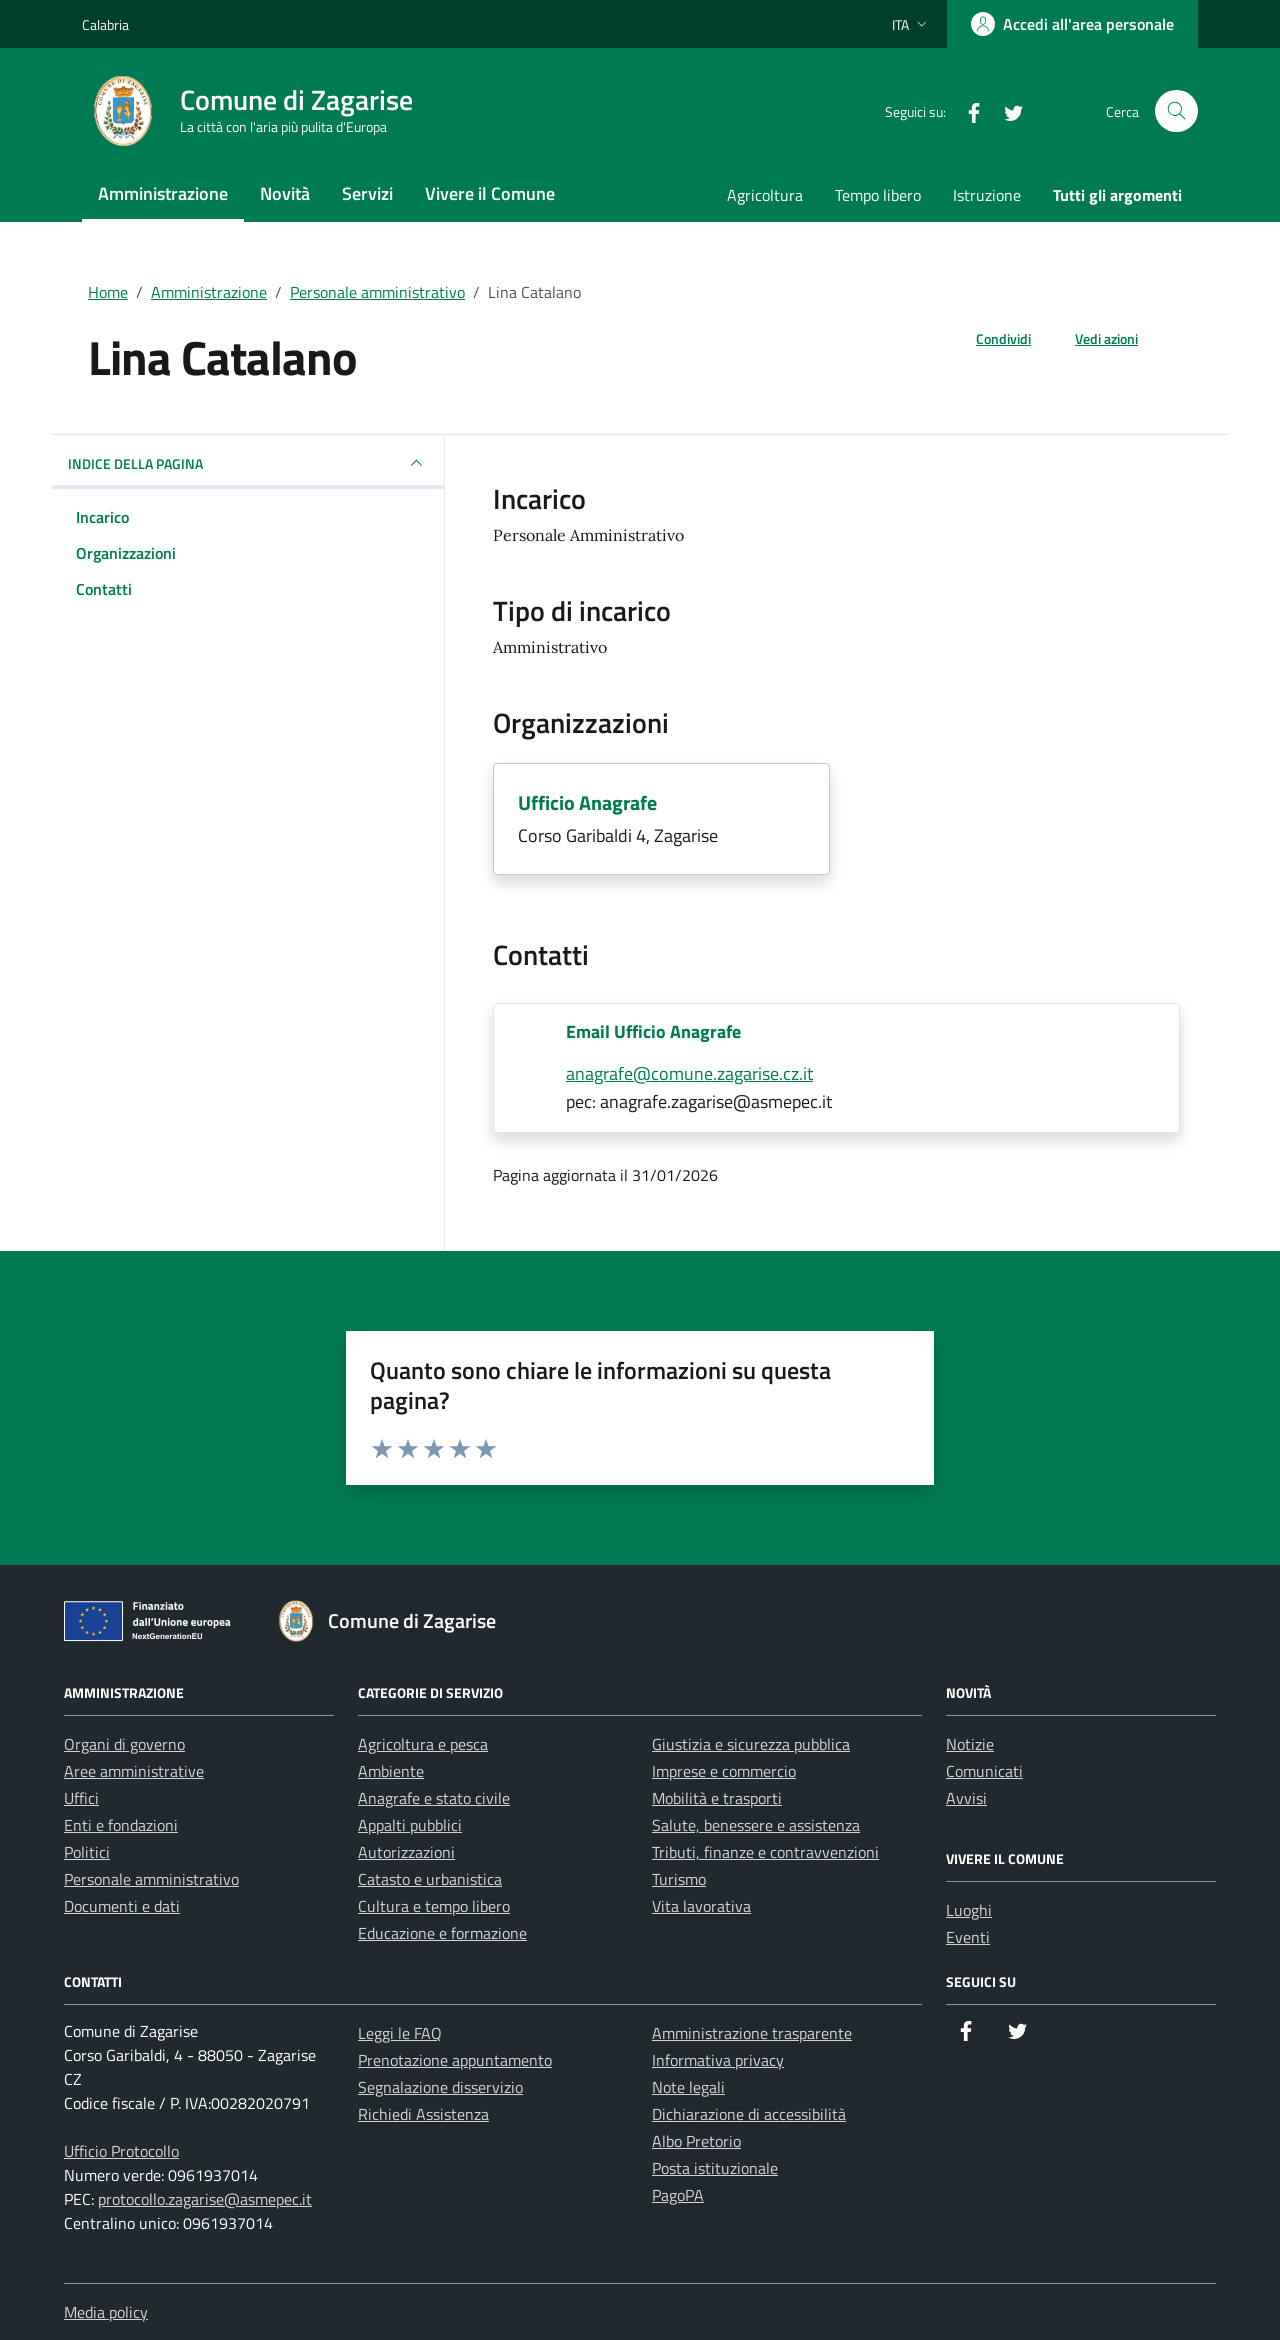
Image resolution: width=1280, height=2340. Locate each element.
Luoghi (969, 1910)
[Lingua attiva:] (911, 24)
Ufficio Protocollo (121, 2151)
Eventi (968, 1937)
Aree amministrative (134, 1771)
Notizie (970, 1744)
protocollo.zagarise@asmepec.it (205, 2199)
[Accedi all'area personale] (1072, 24)
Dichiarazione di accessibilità (749, 2114)
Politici (87, 1852)
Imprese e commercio (724, 1771)
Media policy (106, 2312)
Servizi (367, 193)
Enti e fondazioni (121, 1825)
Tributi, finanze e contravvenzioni (765, 1852)
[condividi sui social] (987, 338)
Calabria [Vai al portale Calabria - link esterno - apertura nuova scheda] (105, 24)
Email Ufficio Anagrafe (653, 1031)
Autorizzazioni (406, 1852)
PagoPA (678, 2195)
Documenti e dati (122, 1906)
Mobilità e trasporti (717, 1798)
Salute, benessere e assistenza (756, 1825)
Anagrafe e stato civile (434, 1798)
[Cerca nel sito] (1176, 111)
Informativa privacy (718, 2060)
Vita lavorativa (701, 1906)
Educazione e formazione (442, 1933)
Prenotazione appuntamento (455, 2060)
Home (108, 292)
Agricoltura (765, 195)
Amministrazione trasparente (752, 2033)
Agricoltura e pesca (423, 1744)
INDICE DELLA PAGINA (248, 463)
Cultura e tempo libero (434, 1906)
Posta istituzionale (715, 2168)
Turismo (679, 1879)
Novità (285, 193)
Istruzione (987, 195)
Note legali (688, 2087)
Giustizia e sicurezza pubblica (751, 1744)
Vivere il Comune (490, 193)
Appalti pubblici (410, 1825)
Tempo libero (878, 195)
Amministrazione (163, 193)
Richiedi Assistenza (423, 2114)
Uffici (81, 1798)
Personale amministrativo (377, 292)
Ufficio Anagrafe (587, 802)
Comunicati (984, 1771)
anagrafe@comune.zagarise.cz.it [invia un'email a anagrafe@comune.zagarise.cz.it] (689, 1073)
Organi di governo (124, 1744)
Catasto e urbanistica (430, 1879)
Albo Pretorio (696, 2141)
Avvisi (966, 1798)
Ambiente (391, 1771)
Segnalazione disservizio (440, 2087)
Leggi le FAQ (400, 2033)
